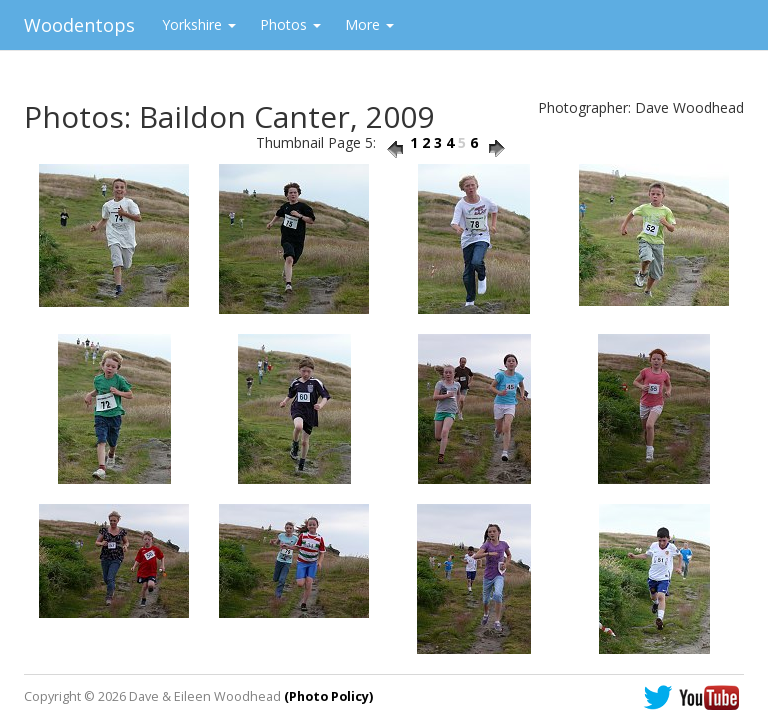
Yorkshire (199, 24)
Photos (290, 24)
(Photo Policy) (328, 696)
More (369, 24)
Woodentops (79, 25)
